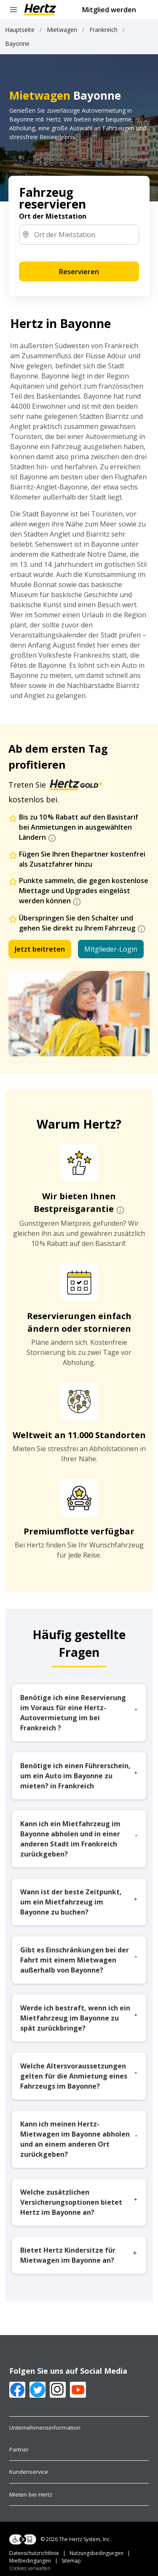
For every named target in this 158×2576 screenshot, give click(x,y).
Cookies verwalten (30, 2568)
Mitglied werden (109, 9)
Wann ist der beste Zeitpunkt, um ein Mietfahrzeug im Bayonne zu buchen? (79, 1902)
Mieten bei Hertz (30, 2494)
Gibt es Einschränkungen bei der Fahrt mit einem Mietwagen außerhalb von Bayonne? (79, 1960)
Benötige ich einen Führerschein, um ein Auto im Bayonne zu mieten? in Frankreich (79, 1776)
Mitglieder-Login (110, 949)
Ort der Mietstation (52, 216)
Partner (19, 2449)
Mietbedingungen (35, 2560)
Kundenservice (28, 2471)
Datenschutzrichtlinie (39, 2553)
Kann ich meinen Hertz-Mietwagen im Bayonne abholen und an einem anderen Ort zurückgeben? (79, 2139)
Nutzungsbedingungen (100, 2553)
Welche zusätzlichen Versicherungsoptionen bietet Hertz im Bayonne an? (79, 2202)
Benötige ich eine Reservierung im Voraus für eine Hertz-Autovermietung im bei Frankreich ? (79, 1712)
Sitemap (45, 2564)
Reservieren (79, 271)
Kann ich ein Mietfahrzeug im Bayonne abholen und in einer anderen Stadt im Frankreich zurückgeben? (79, 1839)
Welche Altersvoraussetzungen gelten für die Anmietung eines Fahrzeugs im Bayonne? (79, 2076)
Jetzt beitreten (40, 949)
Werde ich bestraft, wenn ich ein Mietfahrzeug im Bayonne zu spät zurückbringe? (79, 2018)
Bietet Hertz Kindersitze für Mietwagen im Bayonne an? (79, 2255)
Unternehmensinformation (44, 2427)
